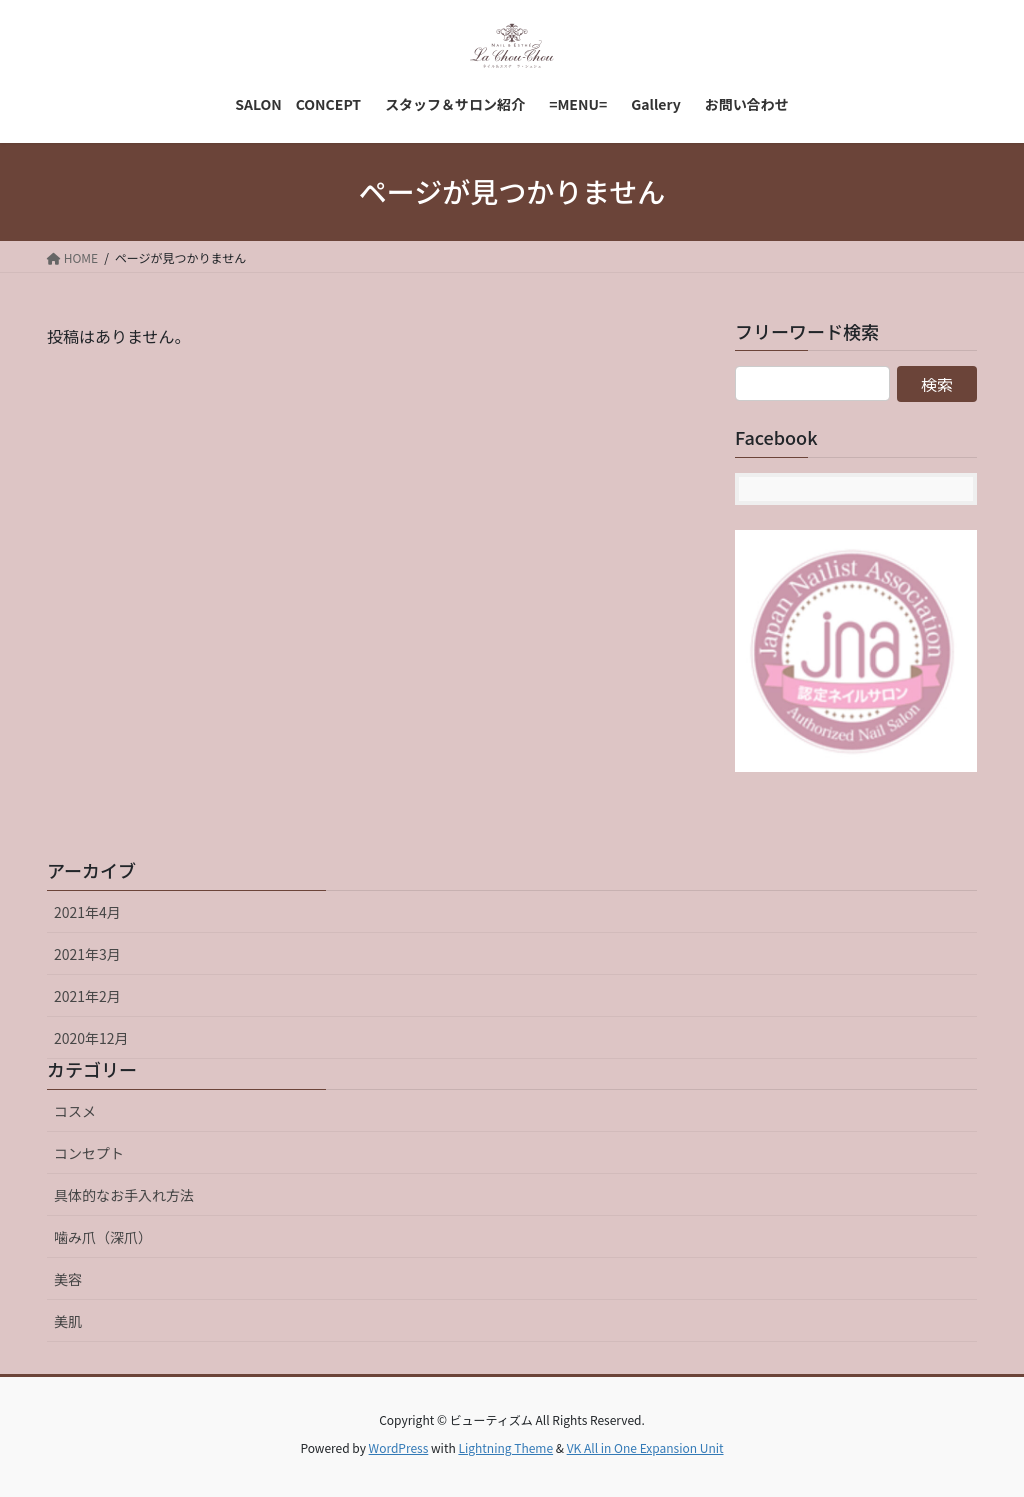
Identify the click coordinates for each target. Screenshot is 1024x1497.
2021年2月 (87, 996)
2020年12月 (91, 1038)
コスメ (75, 1111)
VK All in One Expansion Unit (645, 1447)
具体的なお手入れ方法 (124, 1195)
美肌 (68, 1321)
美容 (68, 1279)
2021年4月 (87, 912)
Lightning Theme (505, 1447)
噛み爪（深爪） (103, 1237)
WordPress (399, 1447)
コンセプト (89, 1153)
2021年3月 (87, 954)
